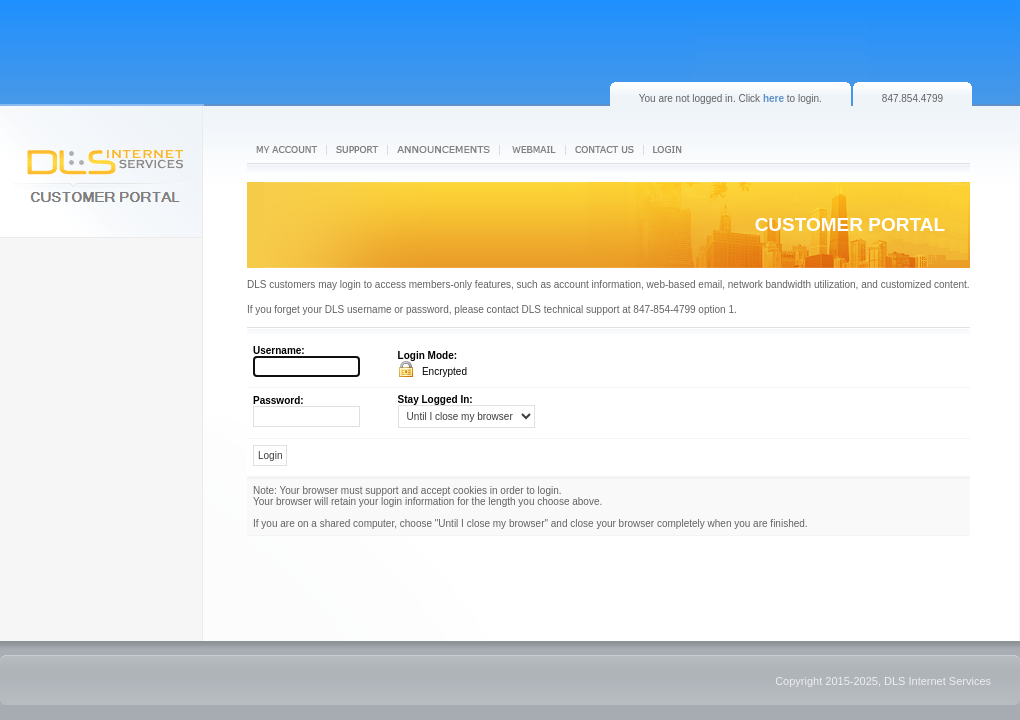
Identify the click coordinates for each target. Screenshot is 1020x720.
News (445, 149)
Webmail (534, 149)
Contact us (605, 149)
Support (357, 149)
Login (672, 149)
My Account (287, 149)
